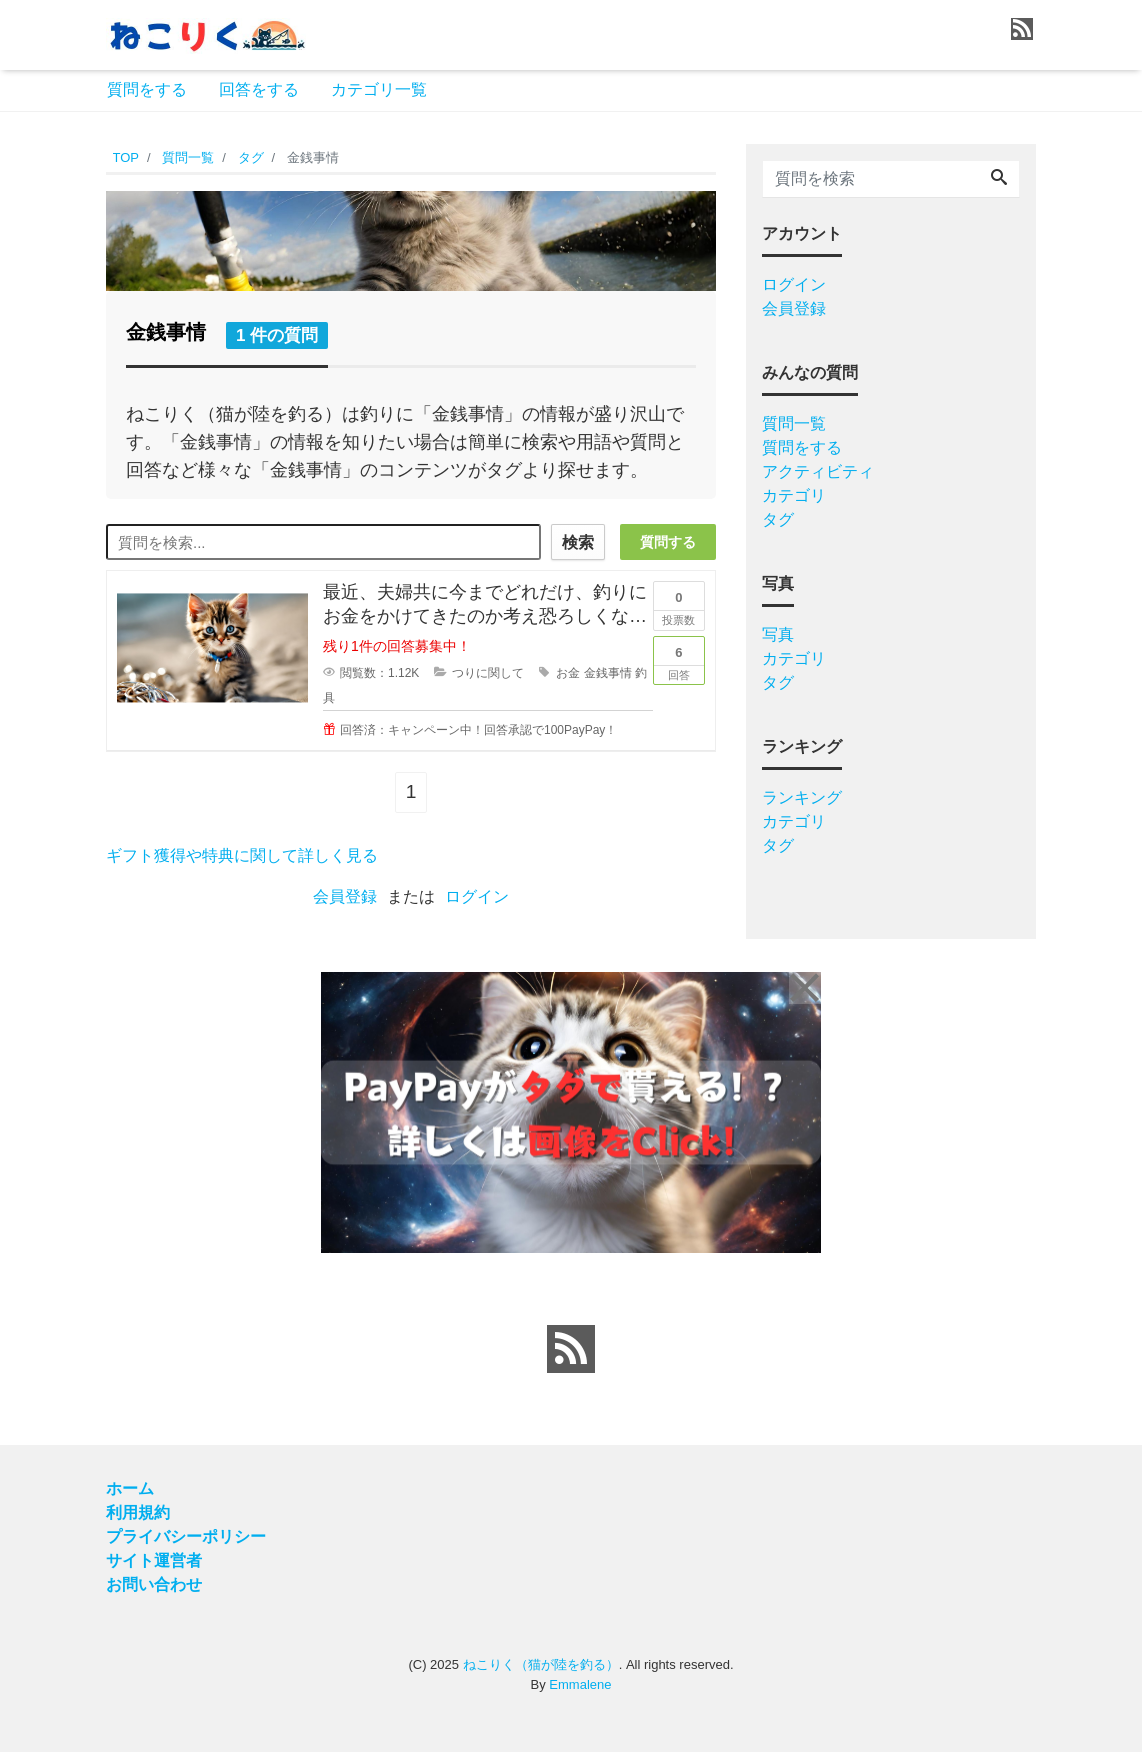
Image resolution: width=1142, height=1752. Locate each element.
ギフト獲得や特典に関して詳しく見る (242, 855)
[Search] (999, 179)
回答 (679, 659)
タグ (778, 519)
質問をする (147, 89)
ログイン (477, 896)
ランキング (802, 797)
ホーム (130, 1488)
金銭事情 (608, 673)
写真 (778, 634)
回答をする (259, 89)
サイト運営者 (154, 1560)
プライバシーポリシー (186, 1536)
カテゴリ (794, 495)
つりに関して (488, 673)
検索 (578, 542)
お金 (568, 673)
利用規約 (138, 1512)
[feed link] (571, 1349)
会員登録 (345, 896)
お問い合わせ (154, 1584)
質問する (668, 542)
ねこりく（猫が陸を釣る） (541, 1664)
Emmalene (580, 1684)
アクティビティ (818, 471)
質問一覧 (794, 423)
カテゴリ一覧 (379, 89)
